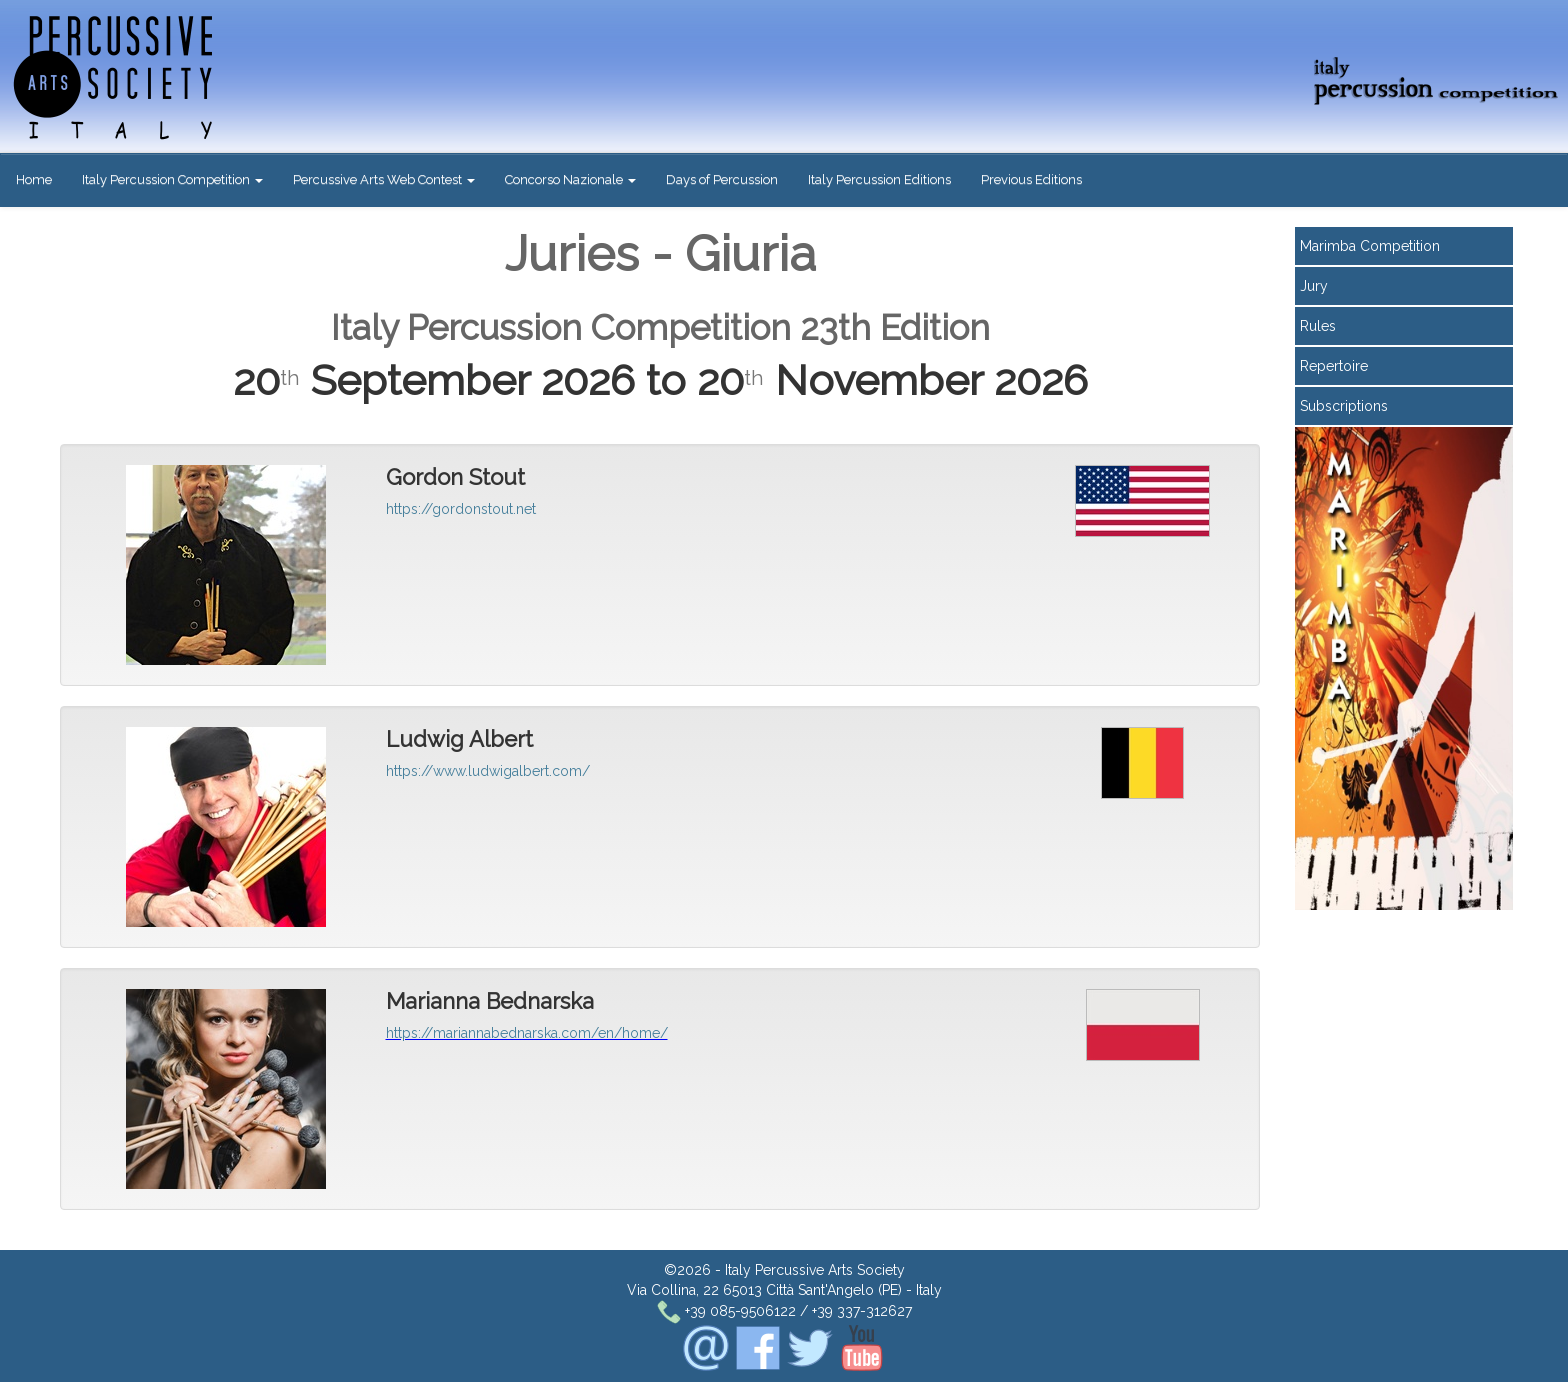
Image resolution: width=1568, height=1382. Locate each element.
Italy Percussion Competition (172, 179)
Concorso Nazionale (570, 179)
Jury (1314, 286)
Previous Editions (1031, 179)
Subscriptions (1344, 406)
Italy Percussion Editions (879, 179)
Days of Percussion (722, 179)
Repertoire (1334, 366)
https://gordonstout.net (461, 509)
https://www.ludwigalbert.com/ (488, 771)
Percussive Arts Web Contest (384, 179)
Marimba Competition (1370, 246)
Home (34, 179)
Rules (1318, 326)
